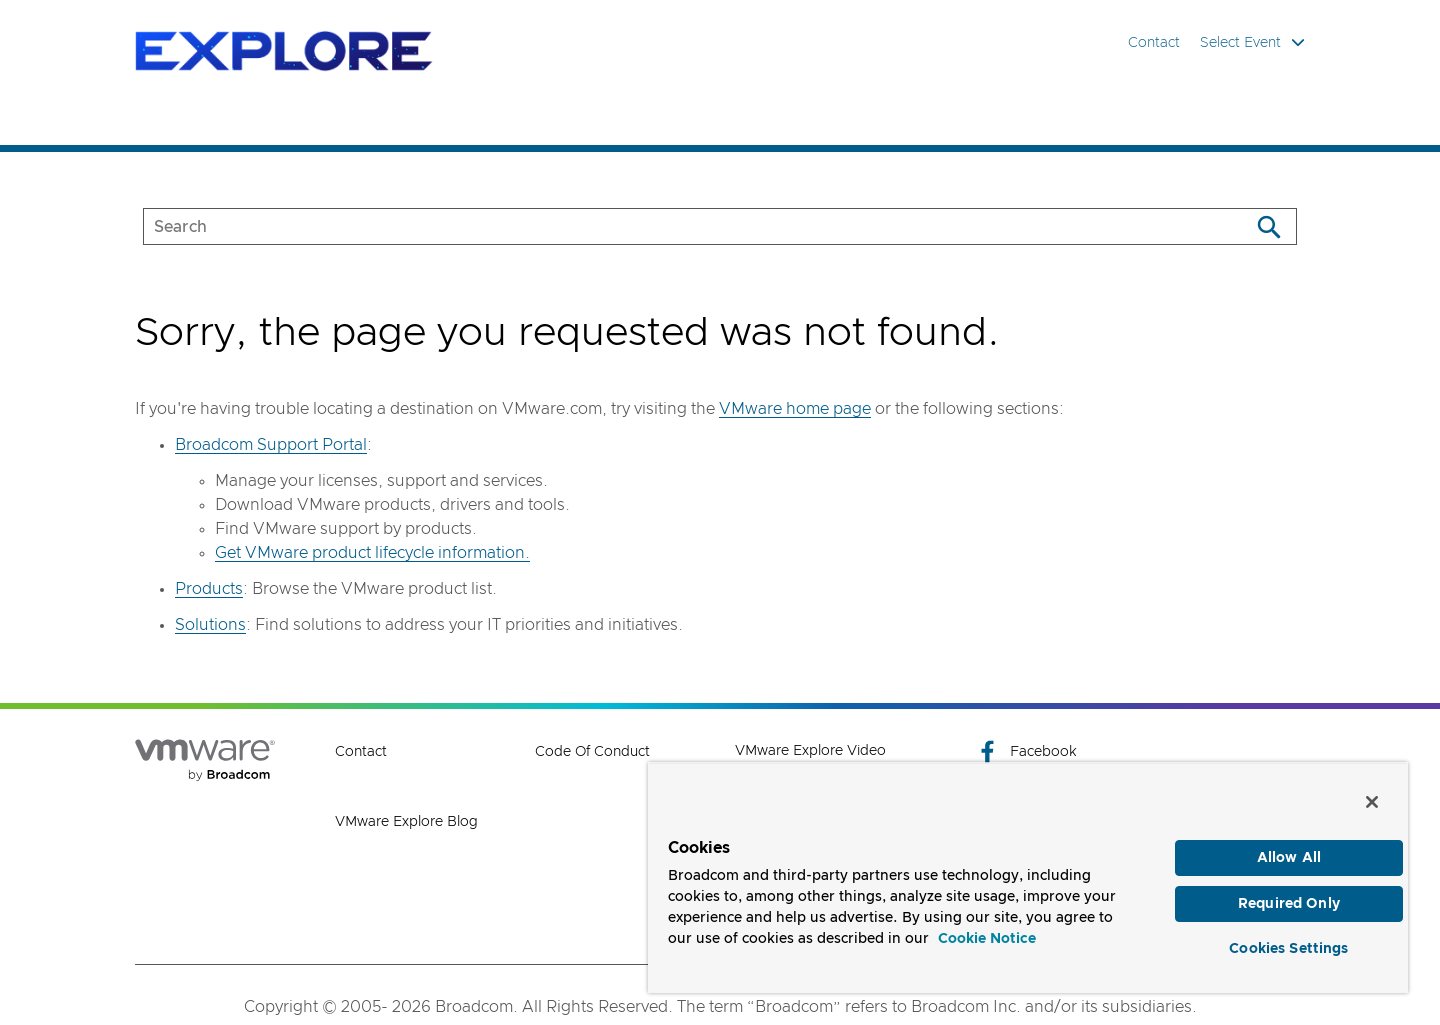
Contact (1154, 43)
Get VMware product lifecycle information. (372, 553)
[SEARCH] (675, 226)
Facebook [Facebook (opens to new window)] (1026, 751)
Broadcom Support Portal (271, 445)
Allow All (1289, 858)
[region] (1028, 877)
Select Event (1252, 42)
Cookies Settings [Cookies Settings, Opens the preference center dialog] (1288, 949)
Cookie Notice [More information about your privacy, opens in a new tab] (987, 939)
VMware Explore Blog (406, 822)
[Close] (1372, 802)
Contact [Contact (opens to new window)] (361, 752)
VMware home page (795, 409)
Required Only (1289, 904)
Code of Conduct (592, 752)
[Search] (1268, 226)
